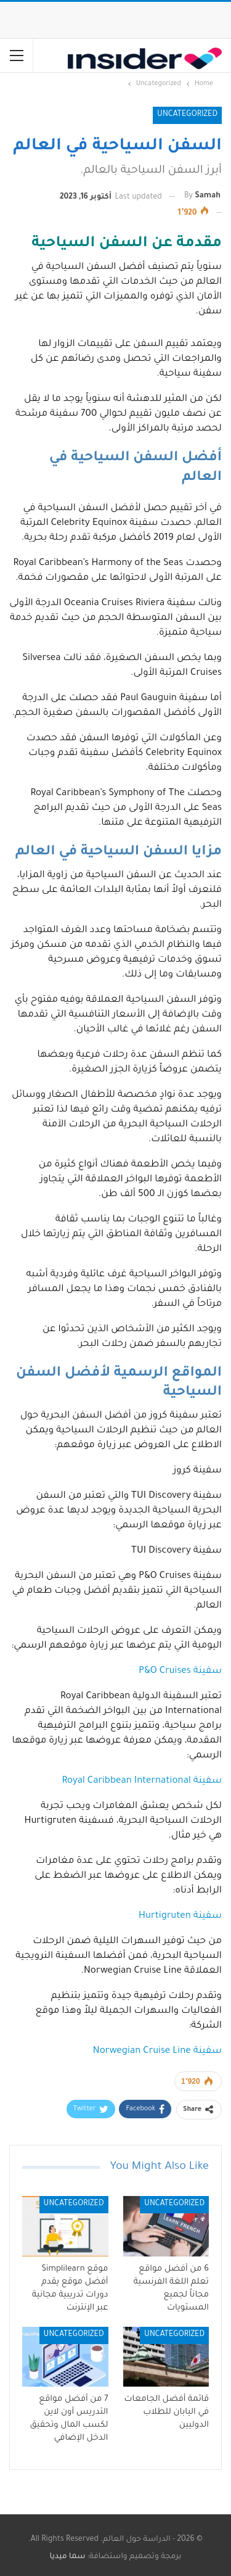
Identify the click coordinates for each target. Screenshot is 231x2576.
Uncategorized (187, 114)
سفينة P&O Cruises (180, 1671)
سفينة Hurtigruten (180, 1916)
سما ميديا (68, 2557)
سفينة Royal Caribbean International (142, 1781)
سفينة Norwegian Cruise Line (157, 2051)
